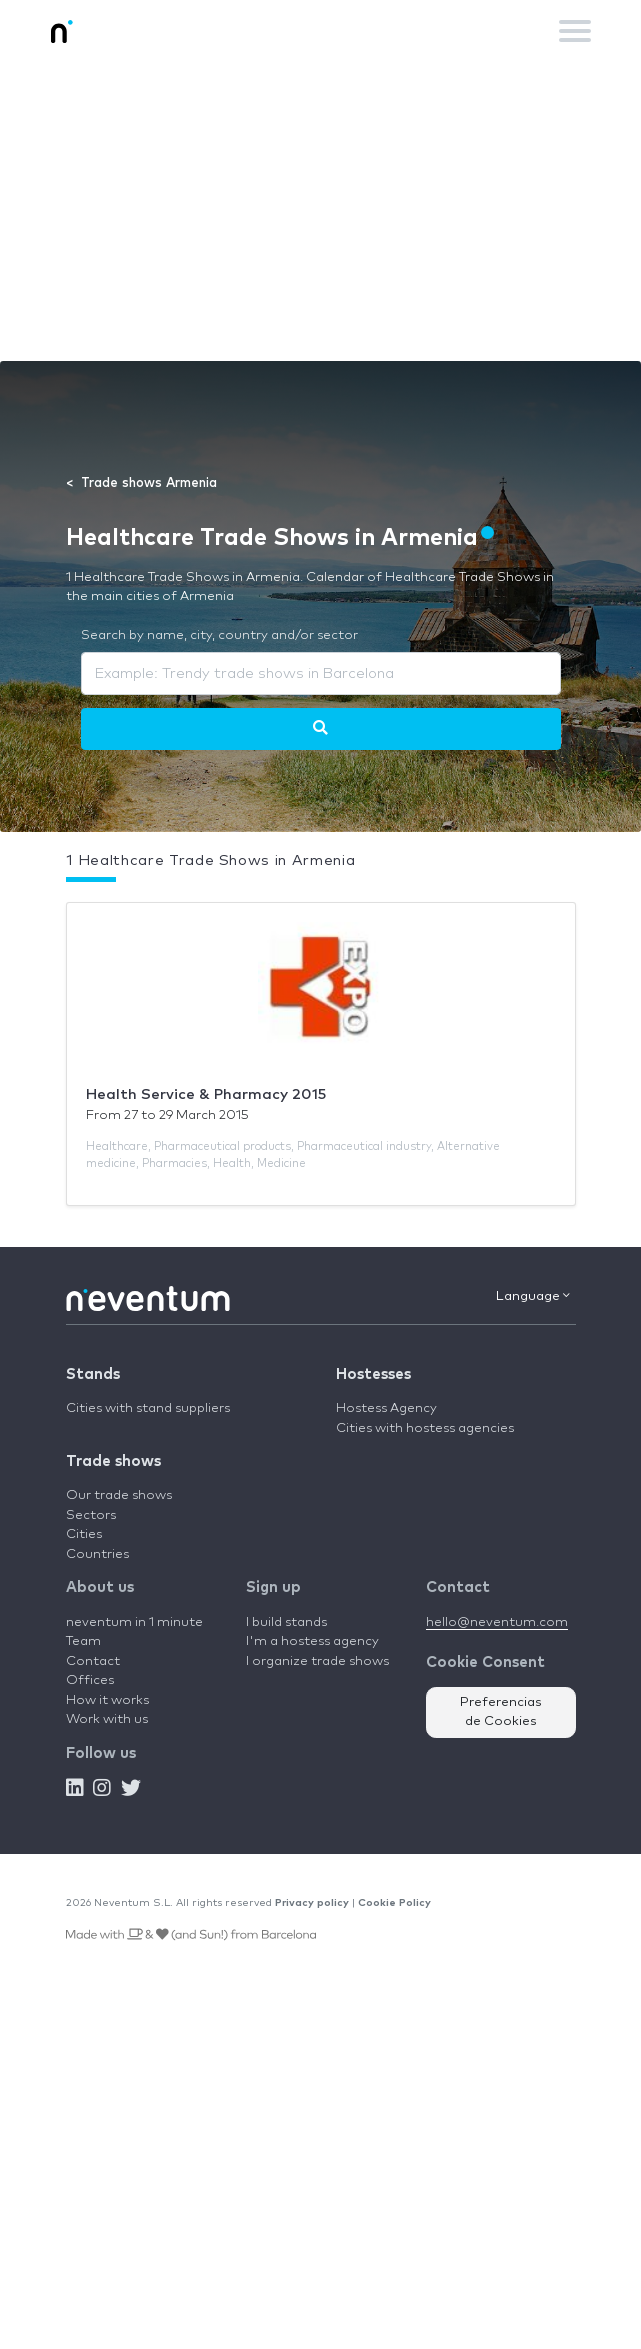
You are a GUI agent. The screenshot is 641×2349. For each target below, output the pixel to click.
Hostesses (373, 1374)
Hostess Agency (386, 1408)
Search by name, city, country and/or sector (219, 635)
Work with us (107, 1719)
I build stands (286, 1622)
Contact (93, 1661)
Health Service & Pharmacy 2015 (206, 1094)
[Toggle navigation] (575, 31)
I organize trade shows (317, 1661)
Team (83, 1641)
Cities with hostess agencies (425, 1428)
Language (533, 1296)
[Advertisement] (320, 211)
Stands (93, 1374)
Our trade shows (119, 1495)
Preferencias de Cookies (501, 1712)
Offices (90, 1680)
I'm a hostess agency (312, 1641)
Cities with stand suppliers (148, 1408)
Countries (97, 1554)
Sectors (91, 1515)
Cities (84, 1534)
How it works (107, 1700)
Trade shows (113, 1461)
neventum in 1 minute (134, 1622)
